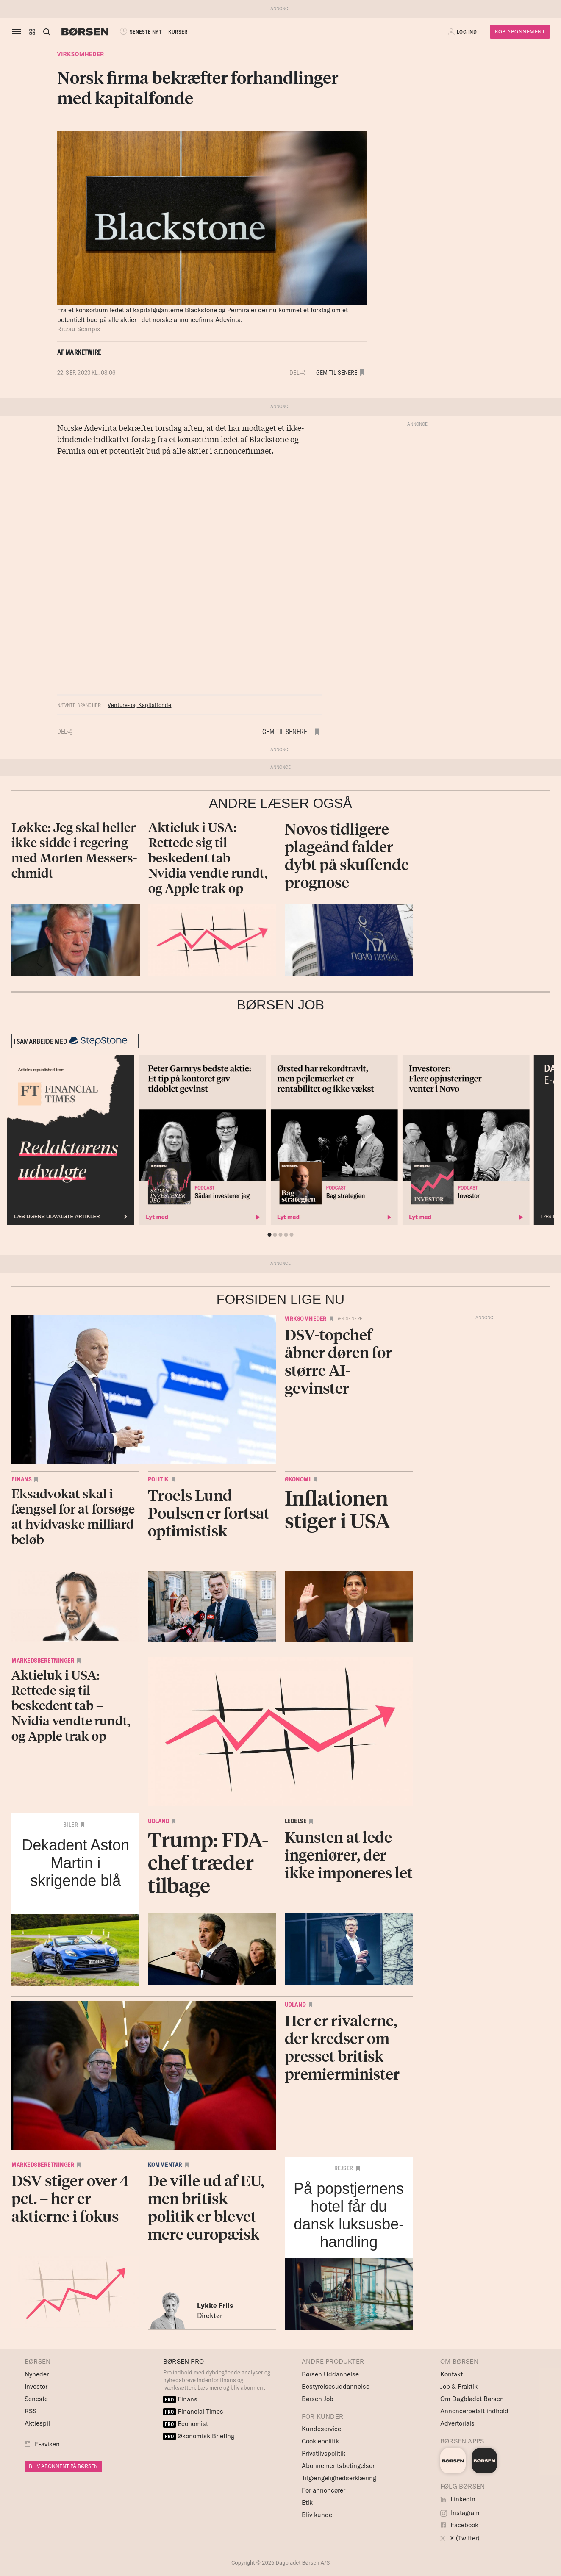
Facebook (459, 2525)
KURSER (177, 31)
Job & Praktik (459, 2386)
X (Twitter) (460, 2538)
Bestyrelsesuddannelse (335, 2386)
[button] (32, 32)
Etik (307, 2502)
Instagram (460, 2513)
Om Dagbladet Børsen (472, 2399)
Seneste (36, 2399)
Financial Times (193, 2411)
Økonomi (298, 1479)
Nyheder (37, 2374)
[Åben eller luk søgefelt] (46, 32)
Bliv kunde (317, 2515)
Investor (36, 2386)
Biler (70, 1824)
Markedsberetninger (42, 1660)
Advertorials (457, 2423)
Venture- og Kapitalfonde (139, 705)
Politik (158, 1479)
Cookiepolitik (320, 2441)
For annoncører (323, 2490)
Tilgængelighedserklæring (339, 2478)
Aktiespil (37, 2423)
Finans (21, 1479)
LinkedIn (457, 2499)
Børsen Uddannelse (330, 2374)
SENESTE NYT (139, 32)
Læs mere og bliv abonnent (231, 2387)
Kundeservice (321, 2429)
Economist (185, 2424)
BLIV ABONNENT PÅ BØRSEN (63, 2466)
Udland (158, 1821)
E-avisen (47, 2444)
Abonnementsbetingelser (338, 2466)
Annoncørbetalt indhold (474, 2411)
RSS (30, 2411)
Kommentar (165, 2164)
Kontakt (451, 2374)
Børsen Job (317, 2399)
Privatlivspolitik (323, 2453)
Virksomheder (80, 54)
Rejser (343, 2168)
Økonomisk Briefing (198, 2436)
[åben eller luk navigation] (18, 31)
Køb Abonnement (520, 31)
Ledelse (296, 1821)
